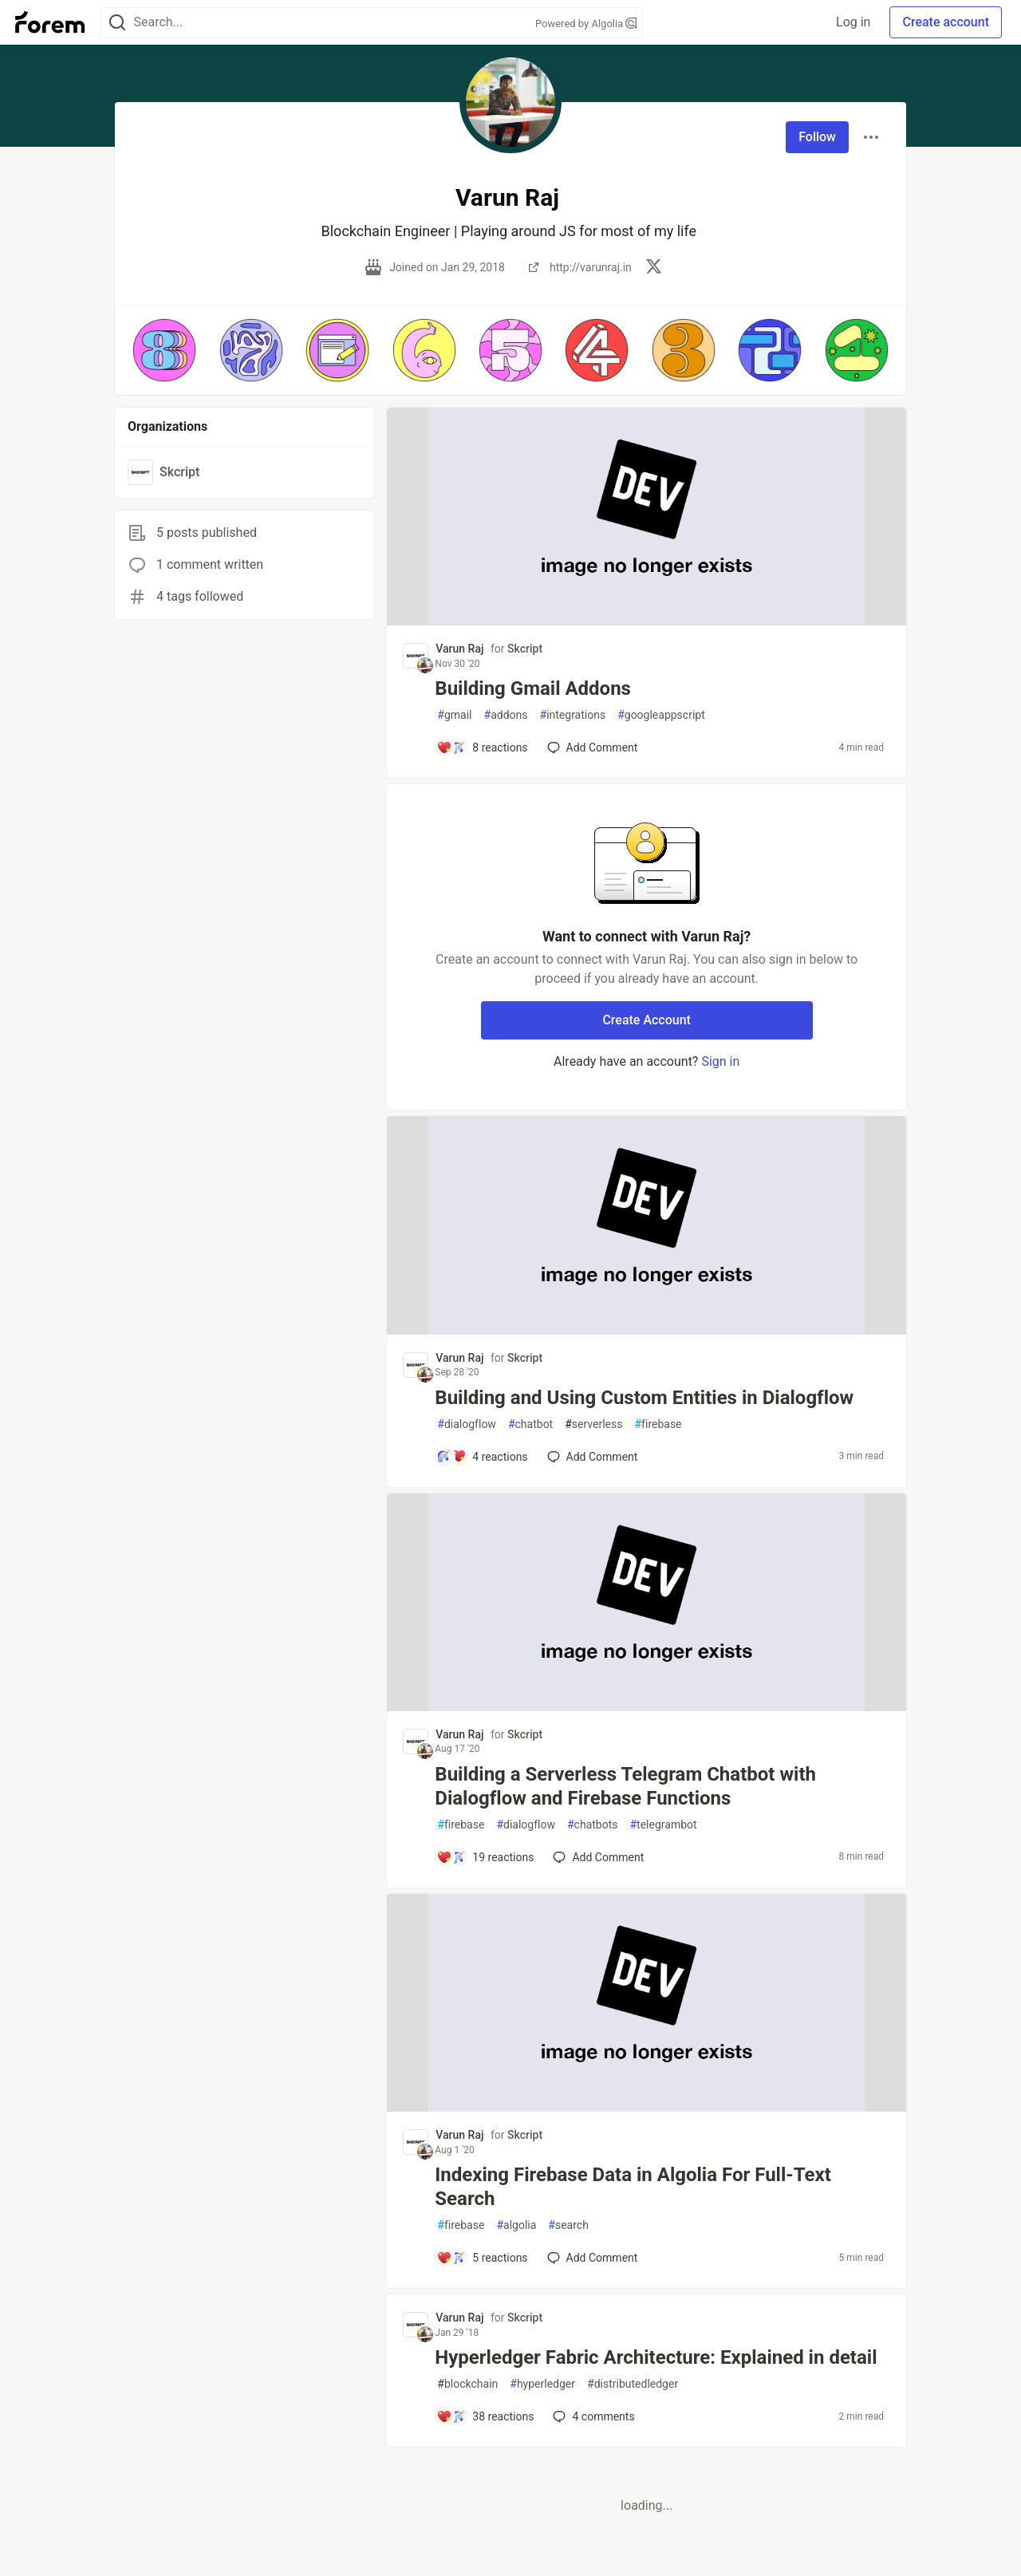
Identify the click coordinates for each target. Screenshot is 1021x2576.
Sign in (720, 1061)
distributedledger (632, 2384)
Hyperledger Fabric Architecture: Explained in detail (656, 2357)
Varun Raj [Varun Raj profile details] (459, 648)
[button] (164, 350)
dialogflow (466, 1424)
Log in (853, 22)
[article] (646, 621)
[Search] (117, 22)
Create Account (646, 1020)
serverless (593, 1424)
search (568, 2225)
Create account (945, 22)
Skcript (524, 648)
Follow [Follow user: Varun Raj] (817, 136)
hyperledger (542, 2384)
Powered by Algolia (586, 24)
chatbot (530, 1424)
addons (506, 715)
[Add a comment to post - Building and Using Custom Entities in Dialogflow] (482, 1456)
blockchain (467, 2384)
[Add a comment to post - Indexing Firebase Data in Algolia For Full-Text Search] (482, 2257)
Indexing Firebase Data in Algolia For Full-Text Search (633, 2187)
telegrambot (662, 1825)
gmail (454, 715)
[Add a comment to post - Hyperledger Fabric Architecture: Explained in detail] (485, 2416)
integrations (573, 715)
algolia (516, 2225)
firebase (657, 1424)
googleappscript (661, 715)
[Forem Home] (50, 22)
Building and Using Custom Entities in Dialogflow (644, 1398)
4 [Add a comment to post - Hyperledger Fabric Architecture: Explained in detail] (592, 2416)
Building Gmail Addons (533, 688)
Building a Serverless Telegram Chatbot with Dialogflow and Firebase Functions (625, 1786)
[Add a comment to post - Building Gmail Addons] (482, 747)
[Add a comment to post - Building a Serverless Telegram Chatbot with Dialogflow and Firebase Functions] (485, 1857)
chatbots (592, 1825)
